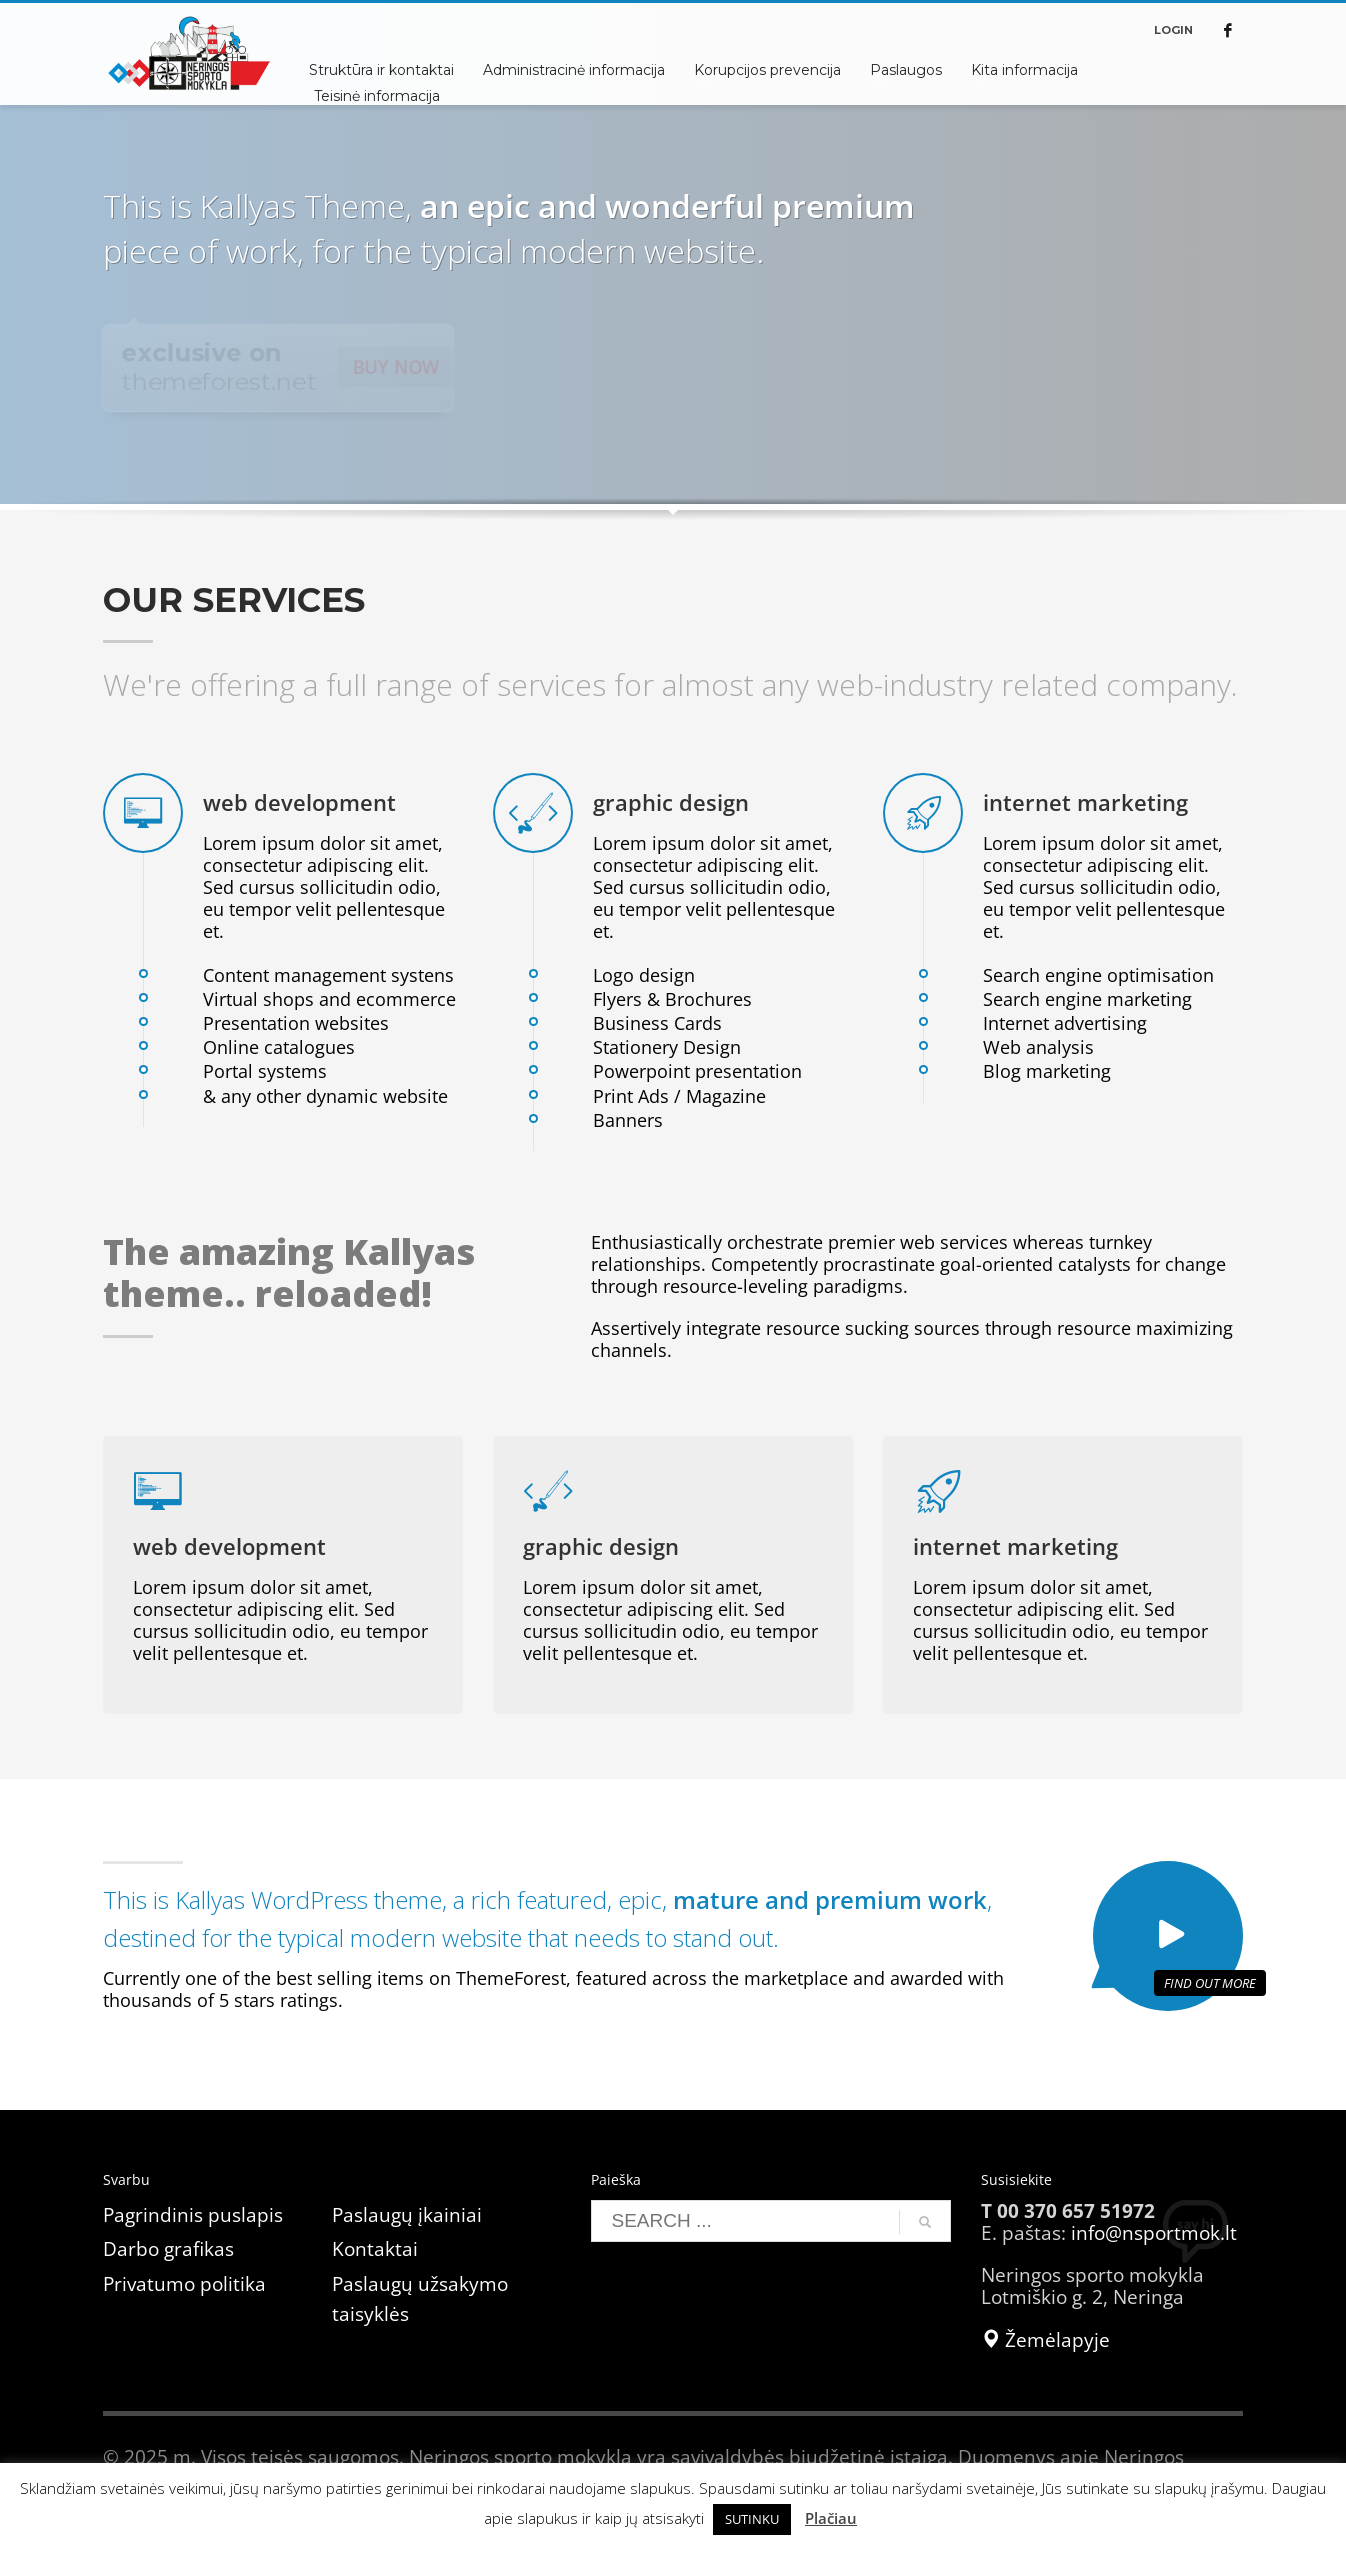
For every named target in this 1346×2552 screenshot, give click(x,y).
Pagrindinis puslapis (193, 2215)
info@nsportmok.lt (1154, 2233)
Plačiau (831, 2518)
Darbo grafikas (168, 2249)
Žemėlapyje (1045, 2340)
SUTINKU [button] (752, 2519)
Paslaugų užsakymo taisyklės (420, 2299)
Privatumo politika (184, 2284)
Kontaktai (375, 2249)
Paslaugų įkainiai (407, 2215)
